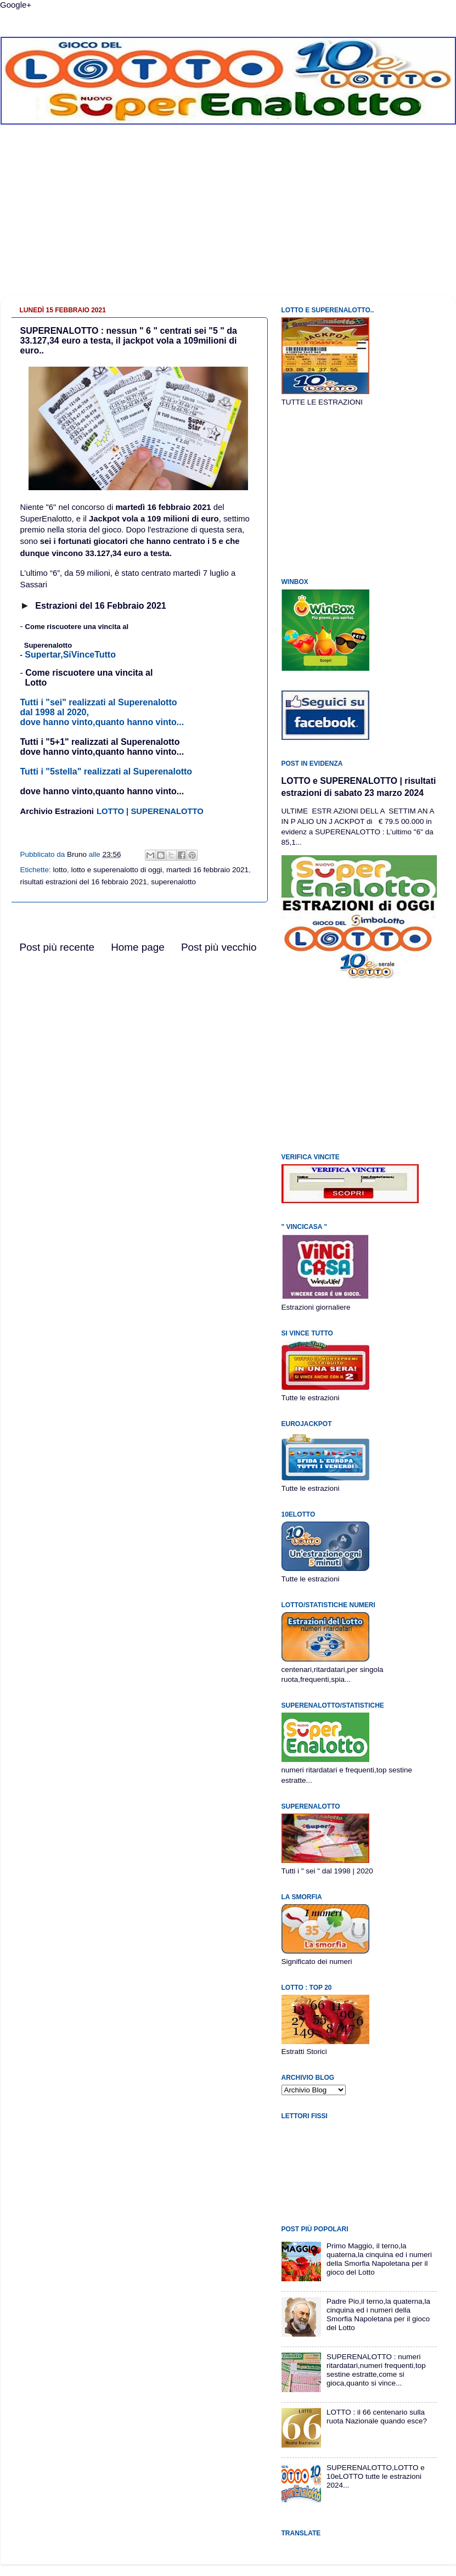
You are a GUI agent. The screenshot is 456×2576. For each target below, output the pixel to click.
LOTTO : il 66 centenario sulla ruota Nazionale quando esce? (376, 2416)
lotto (60, 870)
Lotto (36, 682)
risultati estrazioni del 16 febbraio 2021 (83, 882)
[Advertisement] (228, 218)
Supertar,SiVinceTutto (70, 654)
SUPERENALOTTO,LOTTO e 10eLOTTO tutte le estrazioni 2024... (375, 2476)
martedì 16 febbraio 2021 (163, 507)
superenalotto (173, 882)
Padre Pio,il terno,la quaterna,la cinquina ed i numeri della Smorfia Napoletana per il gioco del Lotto (378, 2314)
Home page (138, 947)
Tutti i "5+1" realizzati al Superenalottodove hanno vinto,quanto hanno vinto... (102, 746)
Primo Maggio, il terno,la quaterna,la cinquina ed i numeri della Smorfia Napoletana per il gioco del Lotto (379, 2259)
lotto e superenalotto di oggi (116, 870)
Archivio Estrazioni (57, 811)
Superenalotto (48, 645)
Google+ (15, 4)
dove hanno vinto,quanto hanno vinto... (102, 791)
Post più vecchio (219, 947)
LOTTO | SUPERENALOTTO (150, 811)
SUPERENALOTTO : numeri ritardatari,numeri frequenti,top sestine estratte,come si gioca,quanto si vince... (376, 2370)
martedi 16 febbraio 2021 (207, 870)
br (83, 605)
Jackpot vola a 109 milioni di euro (154, 518)
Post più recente (57, 947)
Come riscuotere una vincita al (77, 626)
